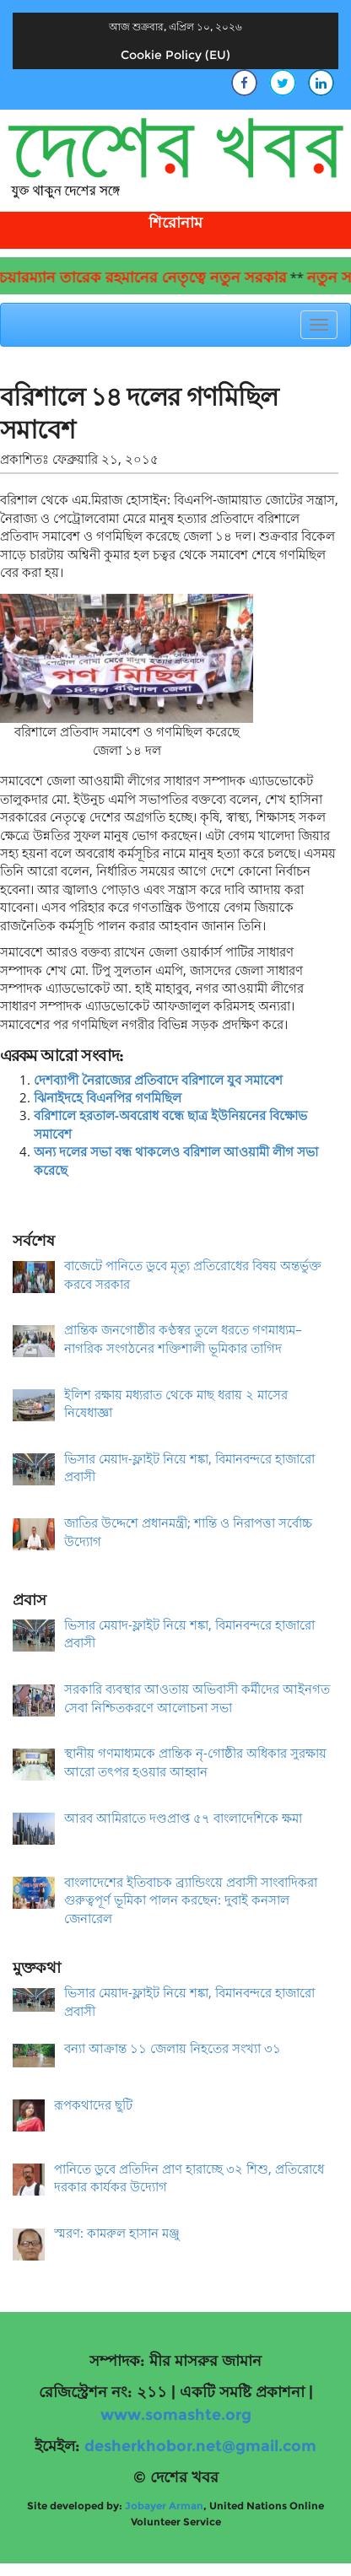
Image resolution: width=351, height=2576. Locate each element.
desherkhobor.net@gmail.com (200, 2446)
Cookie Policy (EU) (175, 54)
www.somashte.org (175, 2415)
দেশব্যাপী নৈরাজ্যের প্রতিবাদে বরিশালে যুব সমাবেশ (158, 1079)
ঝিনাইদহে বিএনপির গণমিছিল (107, 1097)
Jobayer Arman (164, 2505)
